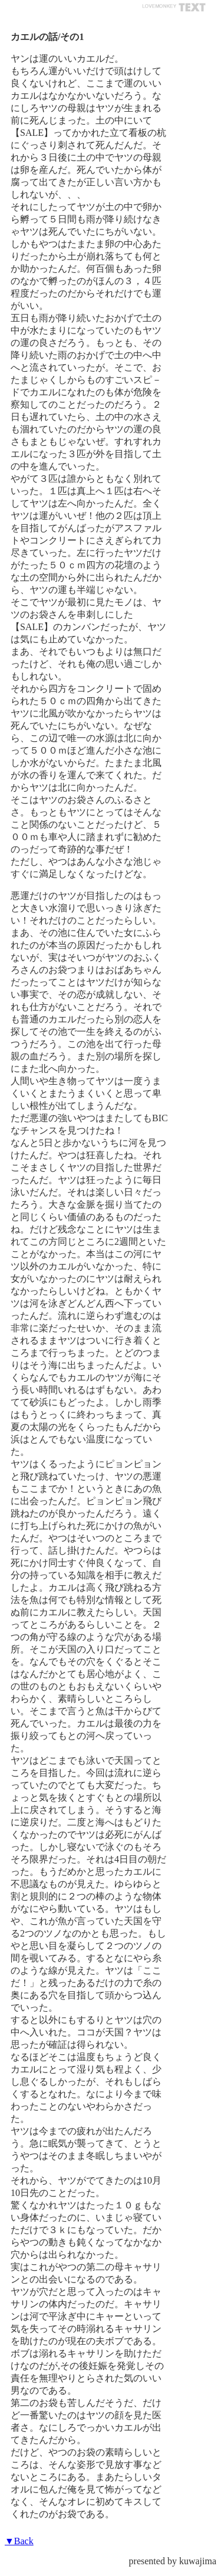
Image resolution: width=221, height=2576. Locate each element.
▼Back (19, 2541)
